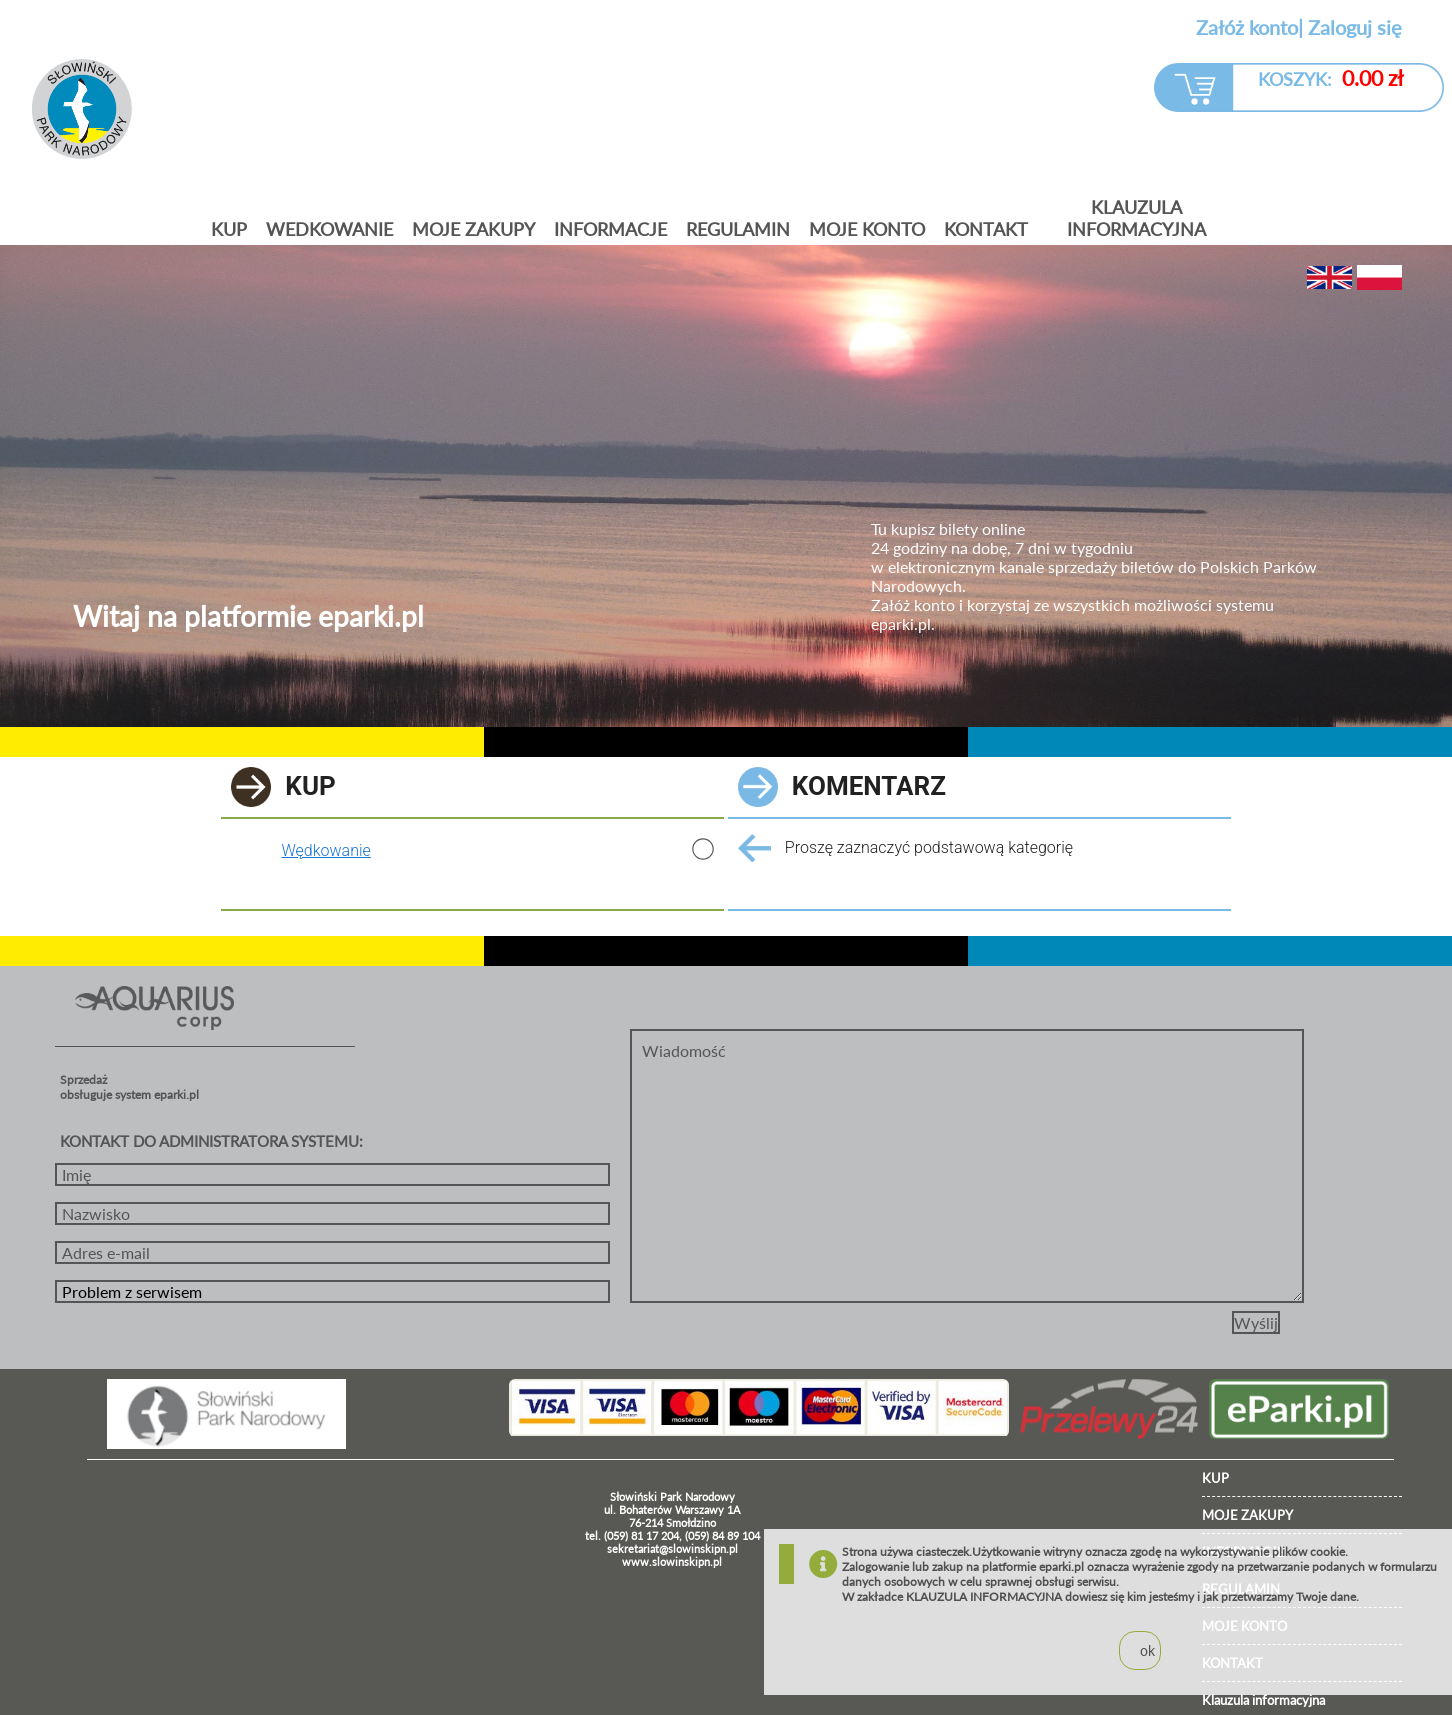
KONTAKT (986, 229)
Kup (229, 229)
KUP (1215, 1478)
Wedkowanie (329, 229)
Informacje (610, 229)
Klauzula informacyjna (1136, 218)
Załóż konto (1247, 27)
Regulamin (738, 229)
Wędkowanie (325, 850)
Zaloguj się (1355, 27)
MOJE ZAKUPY (1247, 1515)
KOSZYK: (1330, 77)
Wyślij (1256, 1322)
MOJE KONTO (867, 229)
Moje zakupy (473, 229)
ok (1147, 1650)
